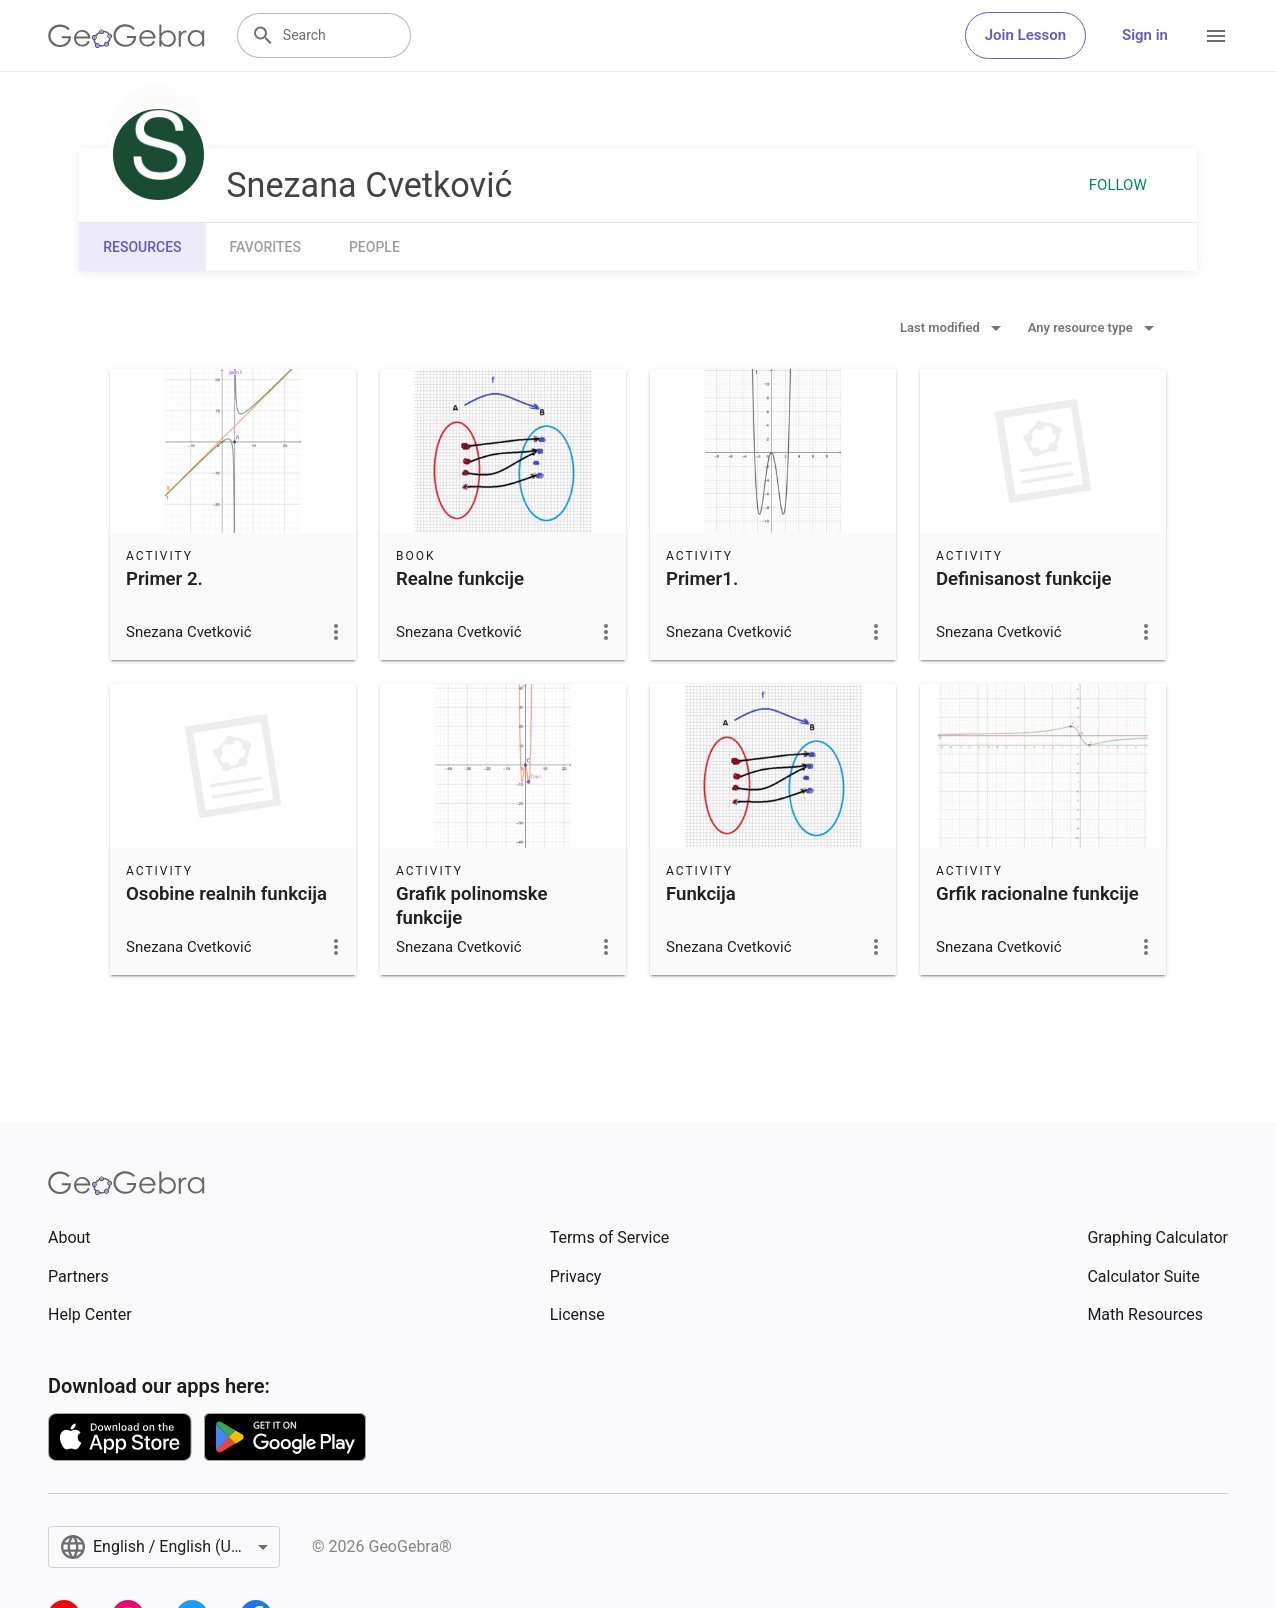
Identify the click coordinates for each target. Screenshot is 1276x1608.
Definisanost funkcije (1024, 579)
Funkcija (701, 894)
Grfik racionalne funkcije (1037, 894)
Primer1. (702, 579)
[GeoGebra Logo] (126, 36)
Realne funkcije (460, 579)
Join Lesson (1025, 35)
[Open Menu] (1216, 36)
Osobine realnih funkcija (226, 894)
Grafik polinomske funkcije (471, 906)
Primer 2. (164, 579)
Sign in (1145, 35)
